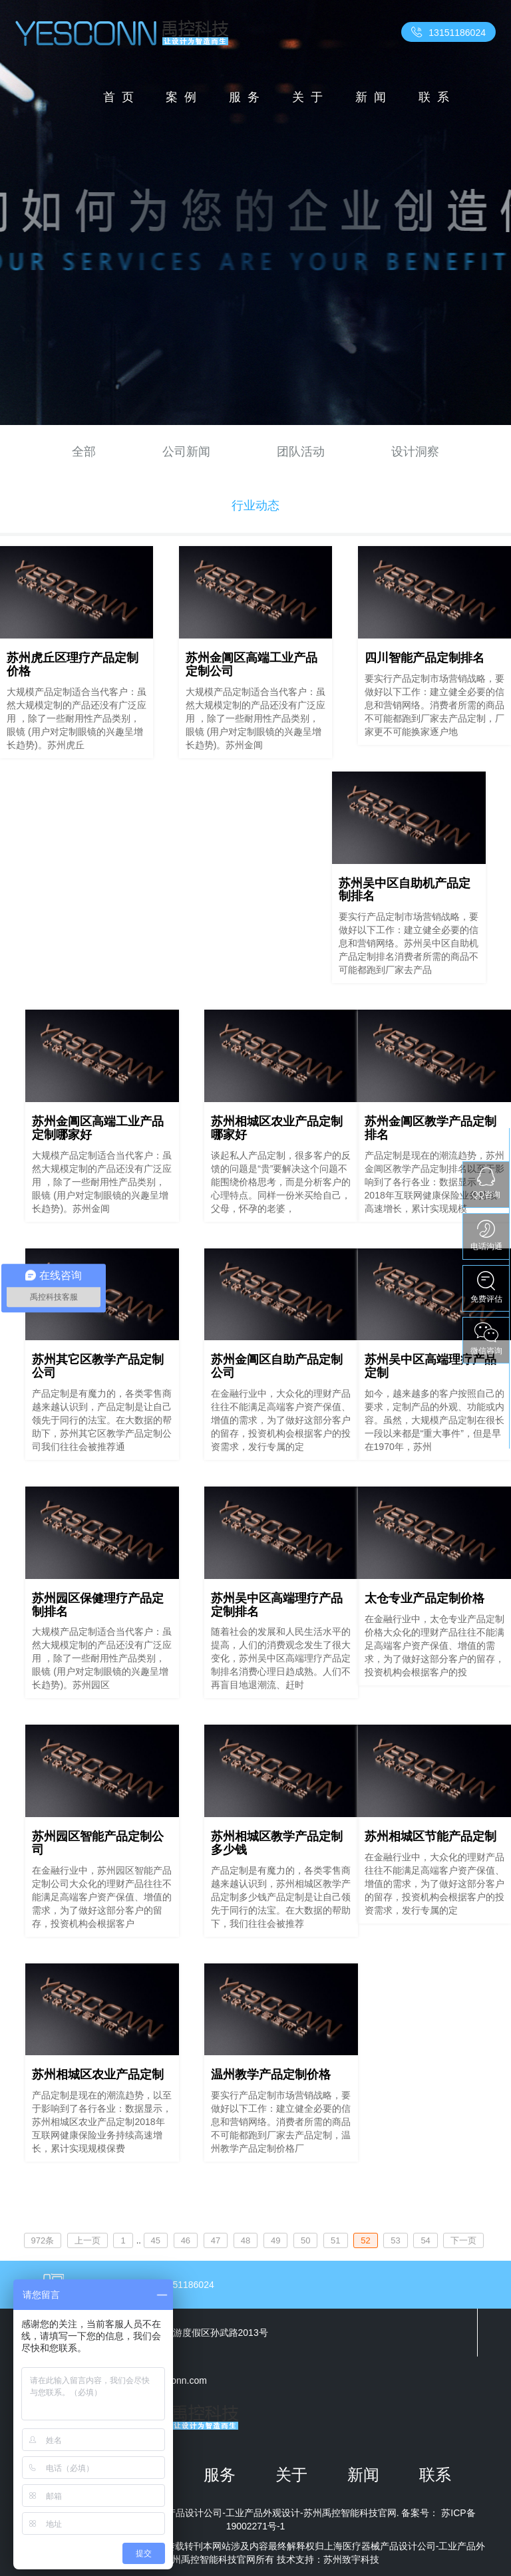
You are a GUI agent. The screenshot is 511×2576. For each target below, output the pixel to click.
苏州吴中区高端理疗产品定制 (430, 1366)
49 (275, 2240)
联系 (437, 97)
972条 (43, 2240)
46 (185, 2240)
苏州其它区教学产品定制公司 (98, 1366)
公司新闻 (186, 451)
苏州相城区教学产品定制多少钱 (277, 1843)
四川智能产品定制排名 (424, 657)
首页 (121, 97)
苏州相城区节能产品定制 (430, 1836)
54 (425, 2240)
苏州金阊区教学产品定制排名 (430, 1128)
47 (215, 2240)
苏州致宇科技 (351, 2559)
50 (305, 2240)
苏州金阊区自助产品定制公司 (277, 1366)
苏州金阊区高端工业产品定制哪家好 (98, 1128)
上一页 (87, 2240)
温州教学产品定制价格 (271, 2074)
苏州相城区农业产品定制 (98, 2074)
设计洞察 (415, 451)
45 (155, 2240)
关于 (310, 97)
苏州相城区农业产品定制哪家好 (277, 1128)
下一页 (463, 2240)
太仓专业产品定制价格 (424, 1598)
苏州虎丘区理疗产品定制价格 (72, 664)
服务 (247, 97)
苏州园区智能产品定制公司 (98, 1843)
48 (245, 2240)
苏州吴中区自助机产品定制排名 (404, 890)
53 (395, 2240)
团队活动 (301, 451)
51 (335, 2240)
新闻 (374, 97)
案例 (184, 97)
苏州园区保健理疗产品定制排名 (98, 1605)
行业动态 (255, 505)
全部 (84, 451)
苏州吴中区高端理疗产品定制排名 (277, 1605)
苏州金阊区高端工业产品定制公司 (251, 664)
